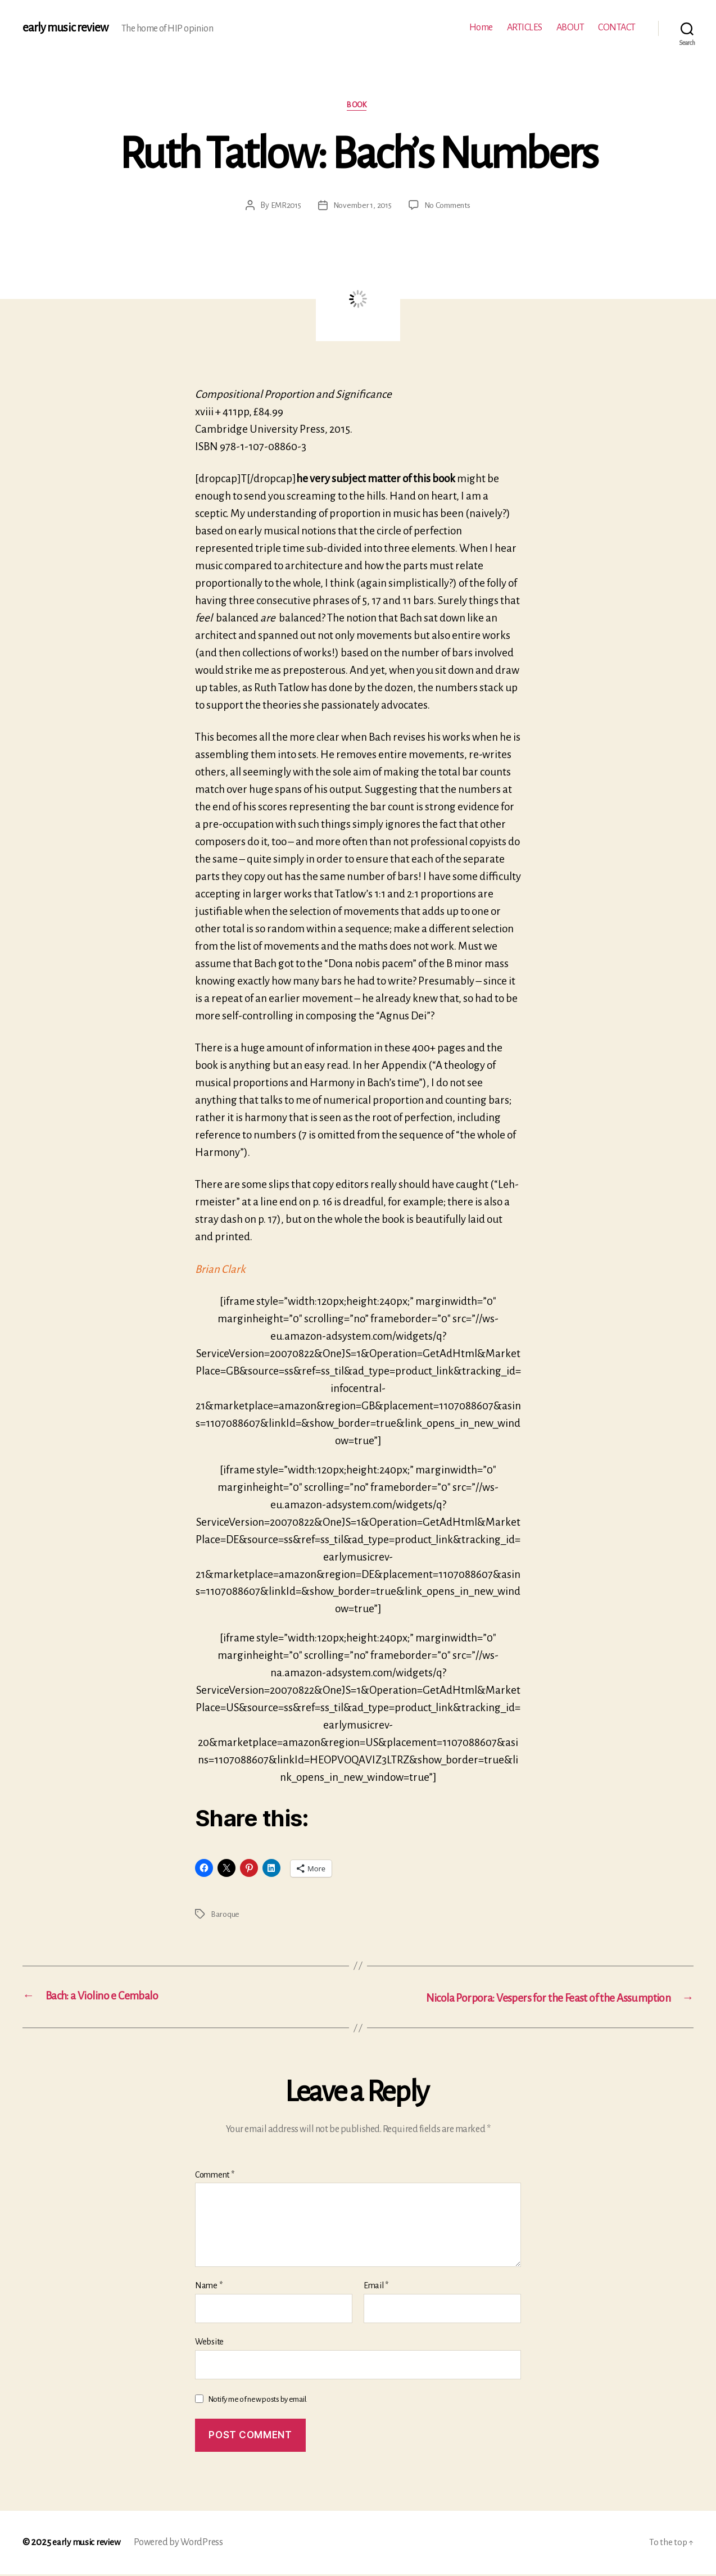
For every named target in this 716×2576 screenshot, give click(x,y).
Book (358, 106)
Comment (214, 2175)
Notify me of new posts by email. (257, 2400)
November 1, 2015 (361, 206)
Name (208, 2287)
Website (209, 2343)
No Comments (450, 206)
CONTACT (617, 27)
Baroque (225, 1915)
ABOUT (570, 27)
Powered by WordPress (181, 2544)
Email (376, 2287)
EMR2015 (282, 206)
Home (481, 27)
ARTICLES (524, 27)
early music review (65, 28)
